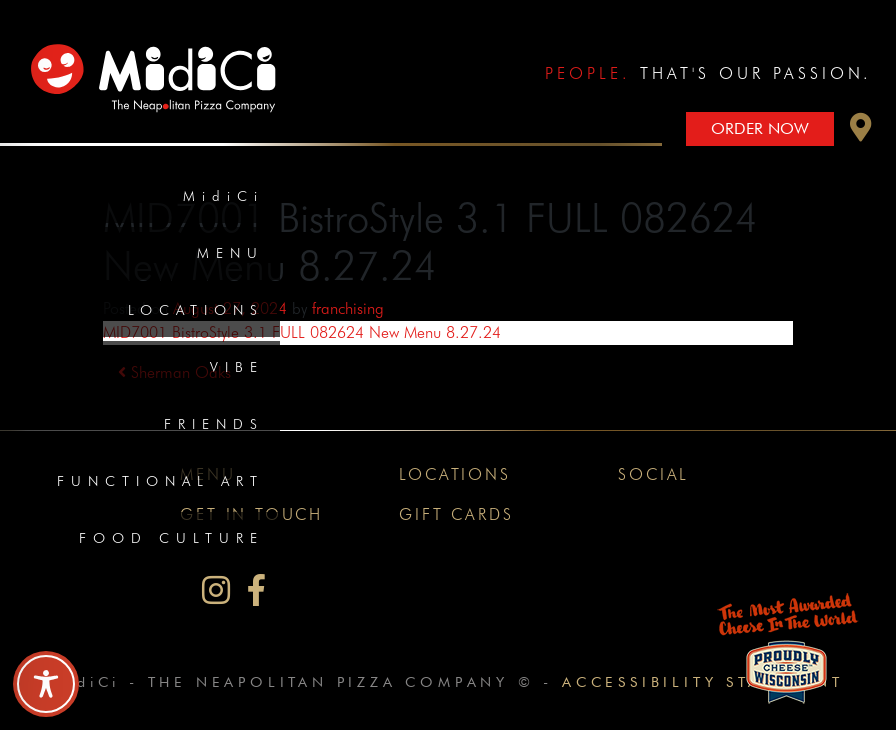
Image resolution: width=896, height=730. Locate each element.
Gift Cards (456, 514)
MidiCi (223, 196)
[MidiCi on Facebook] (256, 590)
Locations (196, 310)
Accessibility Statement (702, 681)
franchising (348, 308)
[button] (861, 132)
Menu (230, 253)
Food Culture (171, 538)
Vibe (237, 367)
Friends (214, 424)
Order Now (760, 128)
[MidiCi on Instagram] (216, 590)
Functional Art (160, 481)
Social (653, 474)
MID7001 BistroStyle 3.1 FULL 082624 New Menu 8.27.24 (302, 332)
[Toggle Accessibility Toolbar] (46, 684)
